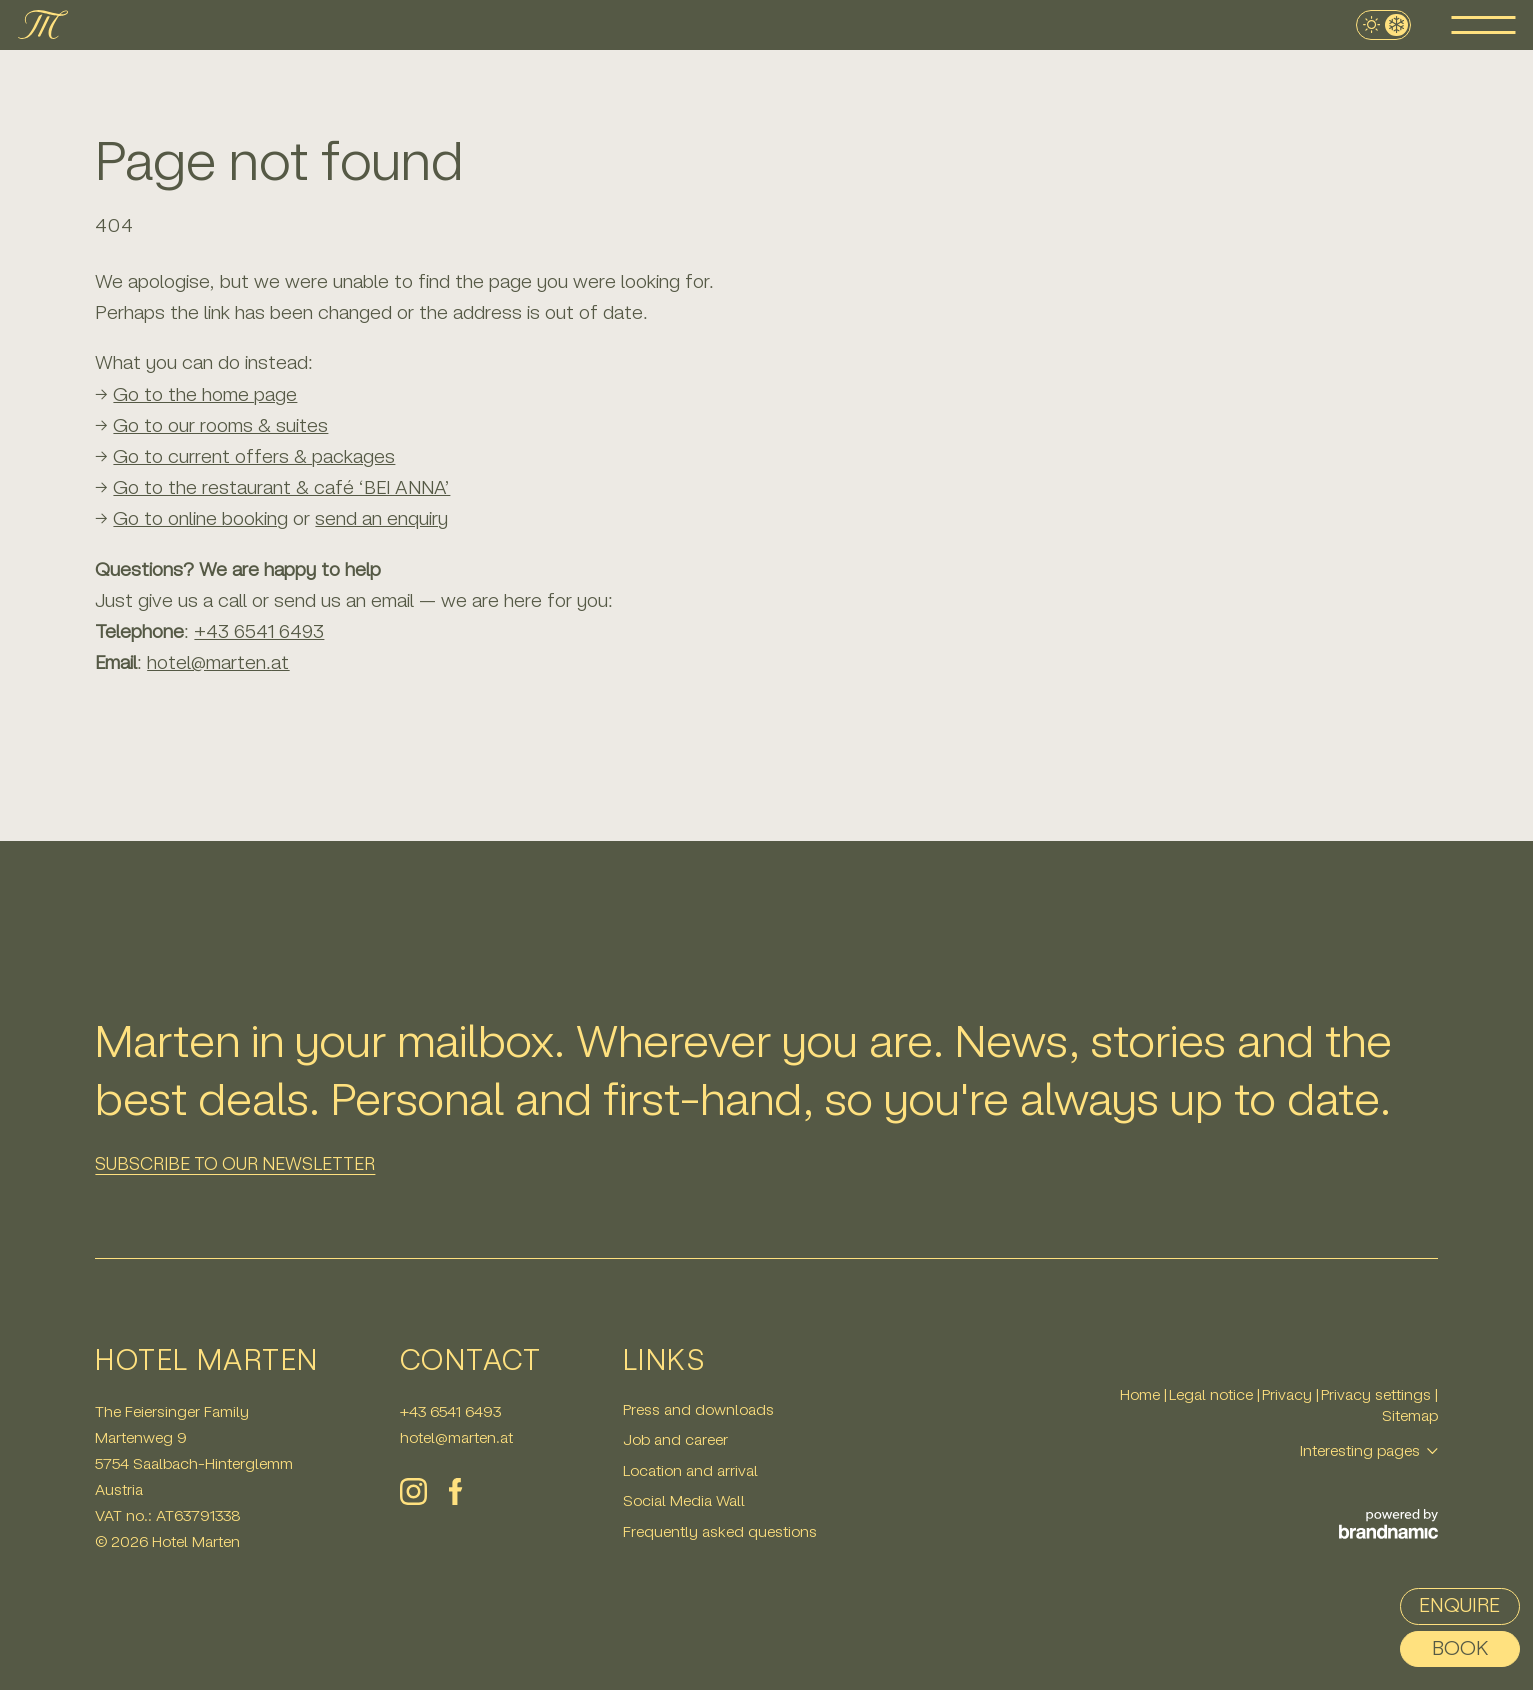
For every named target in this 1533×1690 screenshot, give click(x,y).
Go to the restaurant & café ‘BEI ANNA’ (281, 487)
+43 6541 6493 (259, 631)
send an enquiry (381, 518)
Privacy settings (1378, 1394)
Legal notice (1213, 1394)
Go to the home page (205, 394)
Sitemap (1410, 1415)
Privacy (1289, 1394)
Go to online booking (200, 518)
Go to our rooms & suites (220, 425)
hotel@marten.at (456, 1437)
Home (1142, 1394)
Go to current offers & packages (254, 456)
